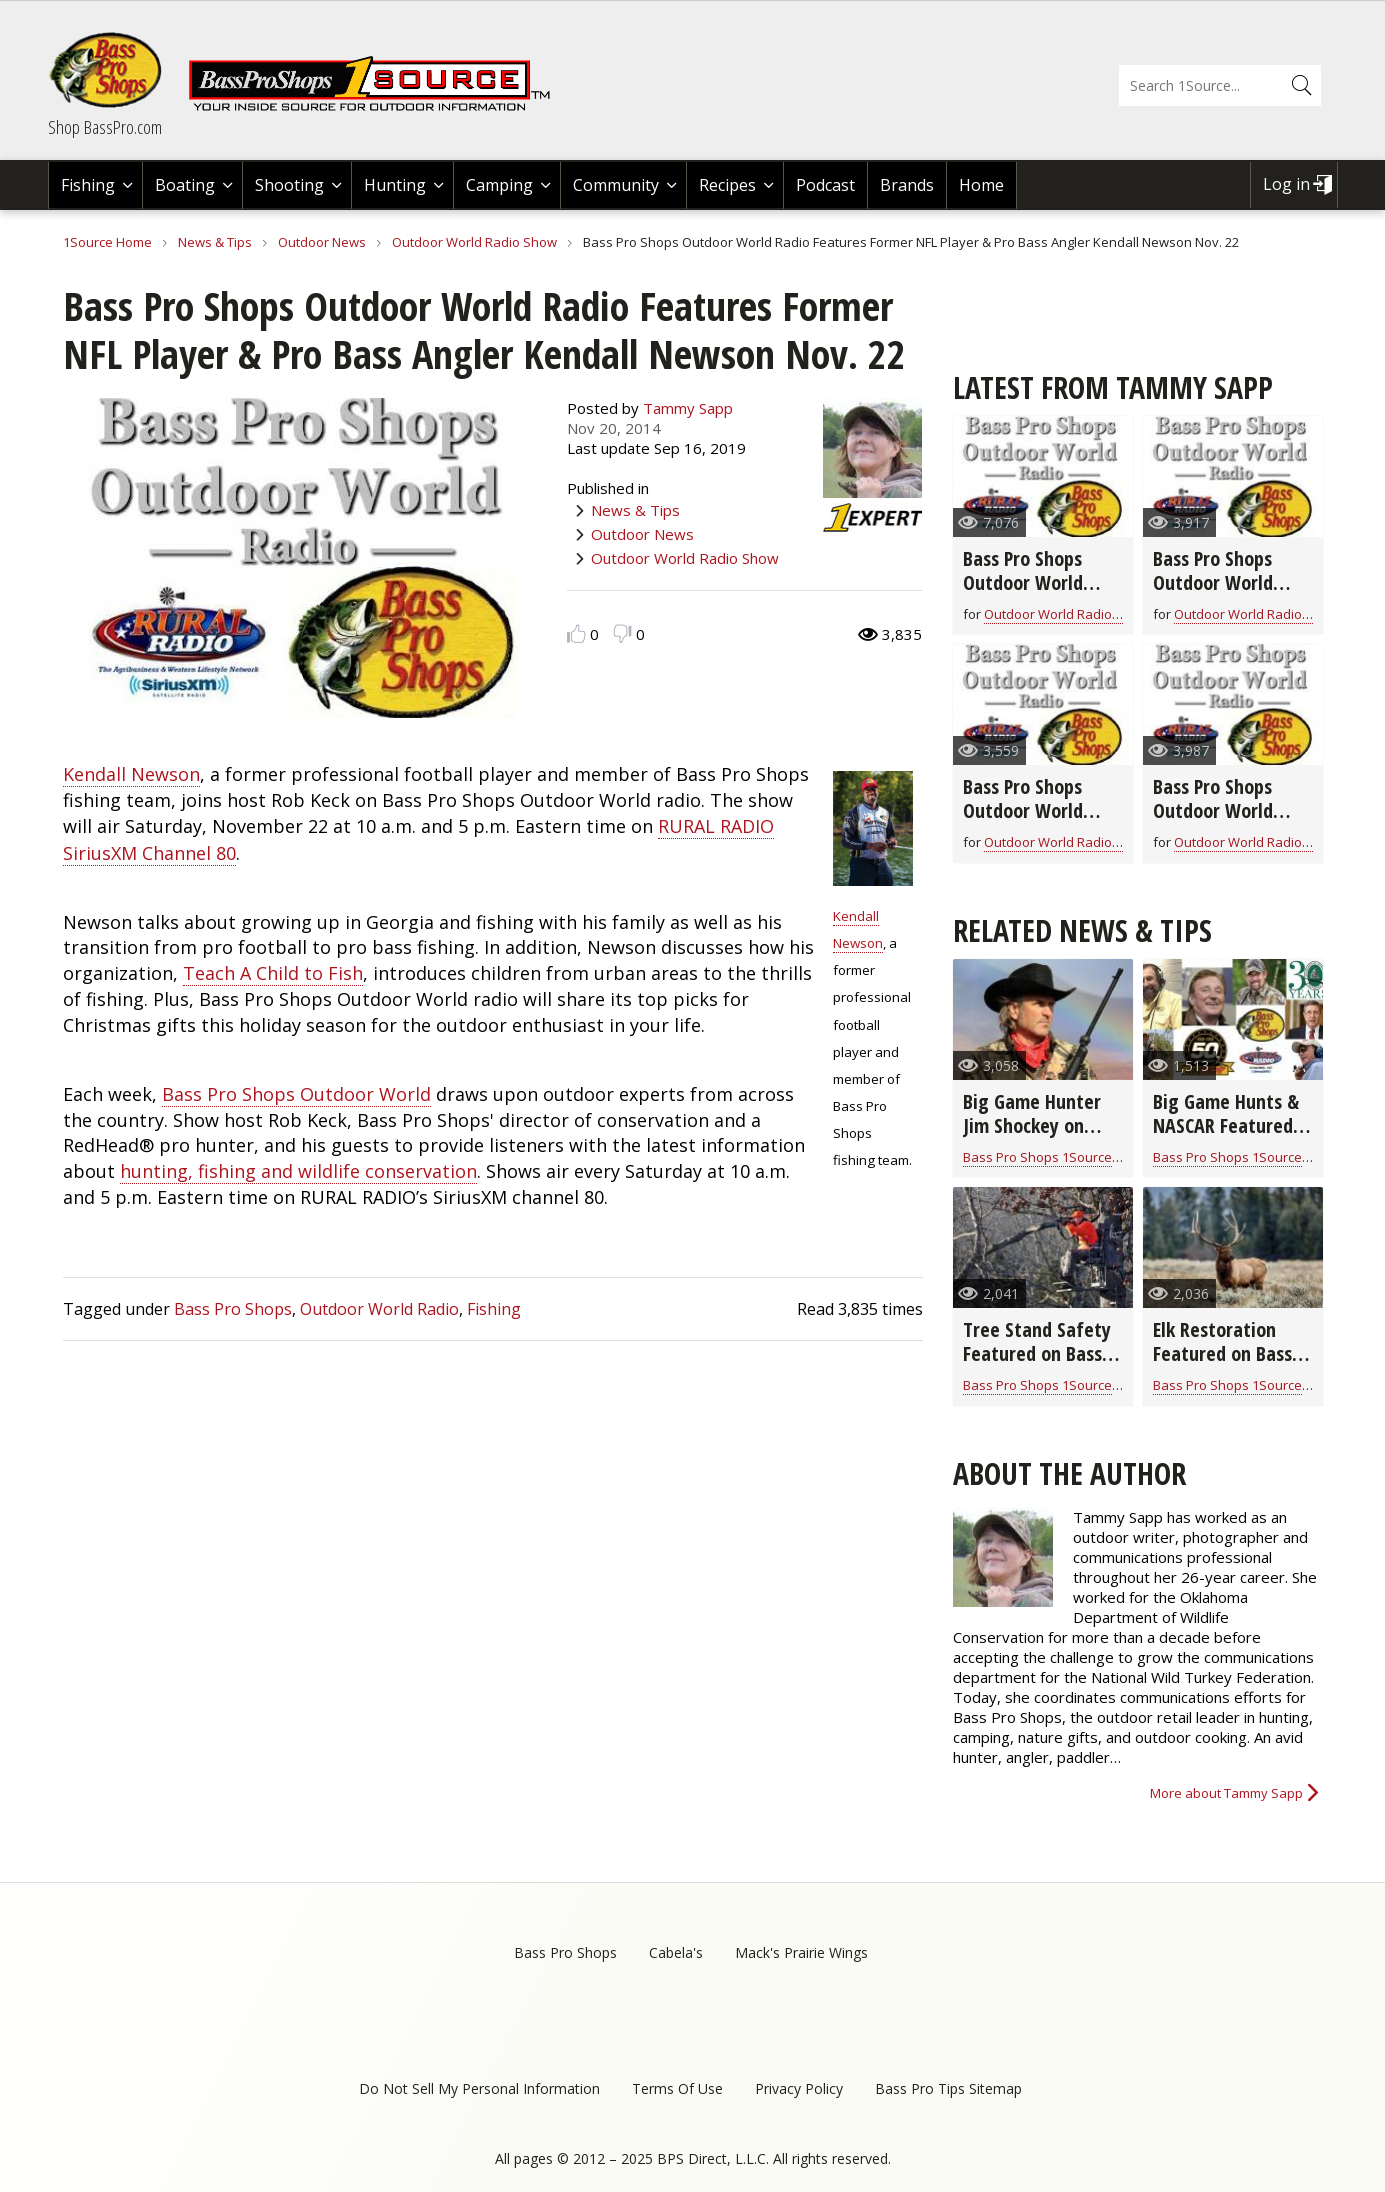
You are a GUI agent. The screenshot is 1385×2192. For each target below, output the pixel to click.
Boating (185, 185)
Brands (907, 185)
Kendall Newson (131, 774)
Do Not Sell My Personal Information (479, 2088)
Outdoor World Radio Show (474, 242)
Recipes (727, 185)
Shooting (289, 185)
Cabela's (676, 1952)
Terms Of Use (677, 2088)
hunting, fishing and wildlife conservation (298, 1171)
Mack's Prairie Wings (801, 1952)
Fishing (88, 185)
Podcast (825, 185)
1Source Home (107, 242)
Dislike (622, 633)
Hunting (395, 185)
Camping (499, 185)
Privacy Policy (799, 2088)
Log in (1286, 184)
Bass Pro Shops (233, 1309)
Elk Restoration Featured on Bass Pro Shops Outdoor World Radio (1228, 1365)
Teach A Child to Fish (273, 973)
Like (576, 633)
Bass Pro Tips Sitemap (948, 2088)
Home (981, 185)
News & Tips (215, 242)
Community (616, 185)
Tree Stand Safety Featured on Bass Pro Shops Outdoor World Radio (1038, 1365)
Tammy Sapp (688, 408)
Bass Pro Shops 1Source (1037, 1157)
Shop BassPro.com (105, 127)
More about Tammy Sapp (1226, 1793)
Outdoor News (322, 242)
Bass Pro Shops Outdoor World (296, 1094)
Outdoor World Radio (379, 1309)
